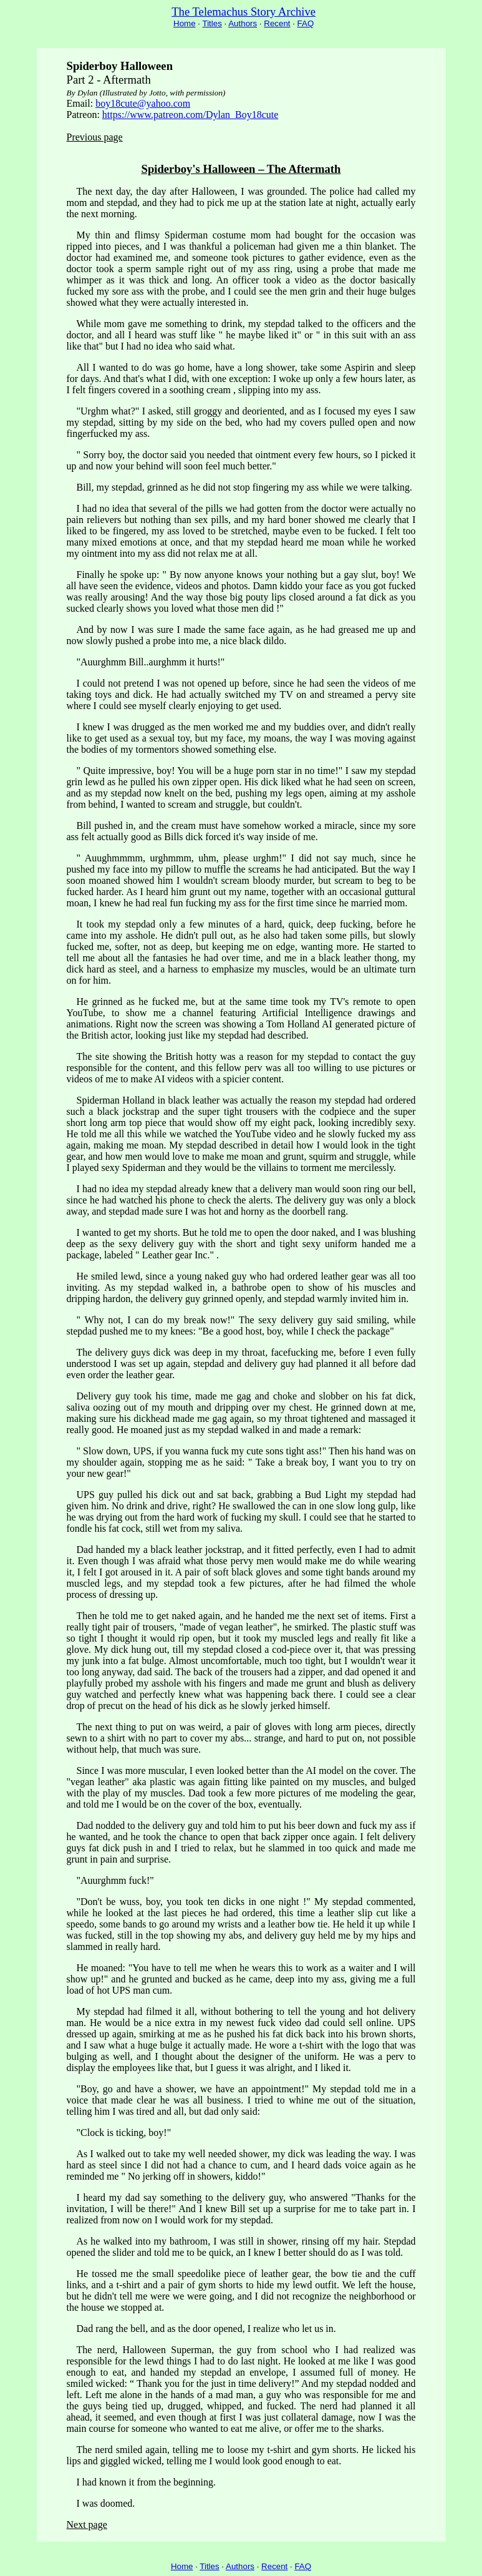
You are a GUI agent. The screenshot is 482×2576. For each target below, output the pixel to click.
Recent (277, 23)
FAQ (305, 23)
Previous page (95, 137)
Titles (211, 23)
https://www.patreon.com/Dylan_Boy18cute (190, 114)
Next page (87, 2524)
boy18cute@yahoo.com (142, 103)
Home (184, 23)
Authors (242, 23)
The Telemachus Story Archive (243, 11)
